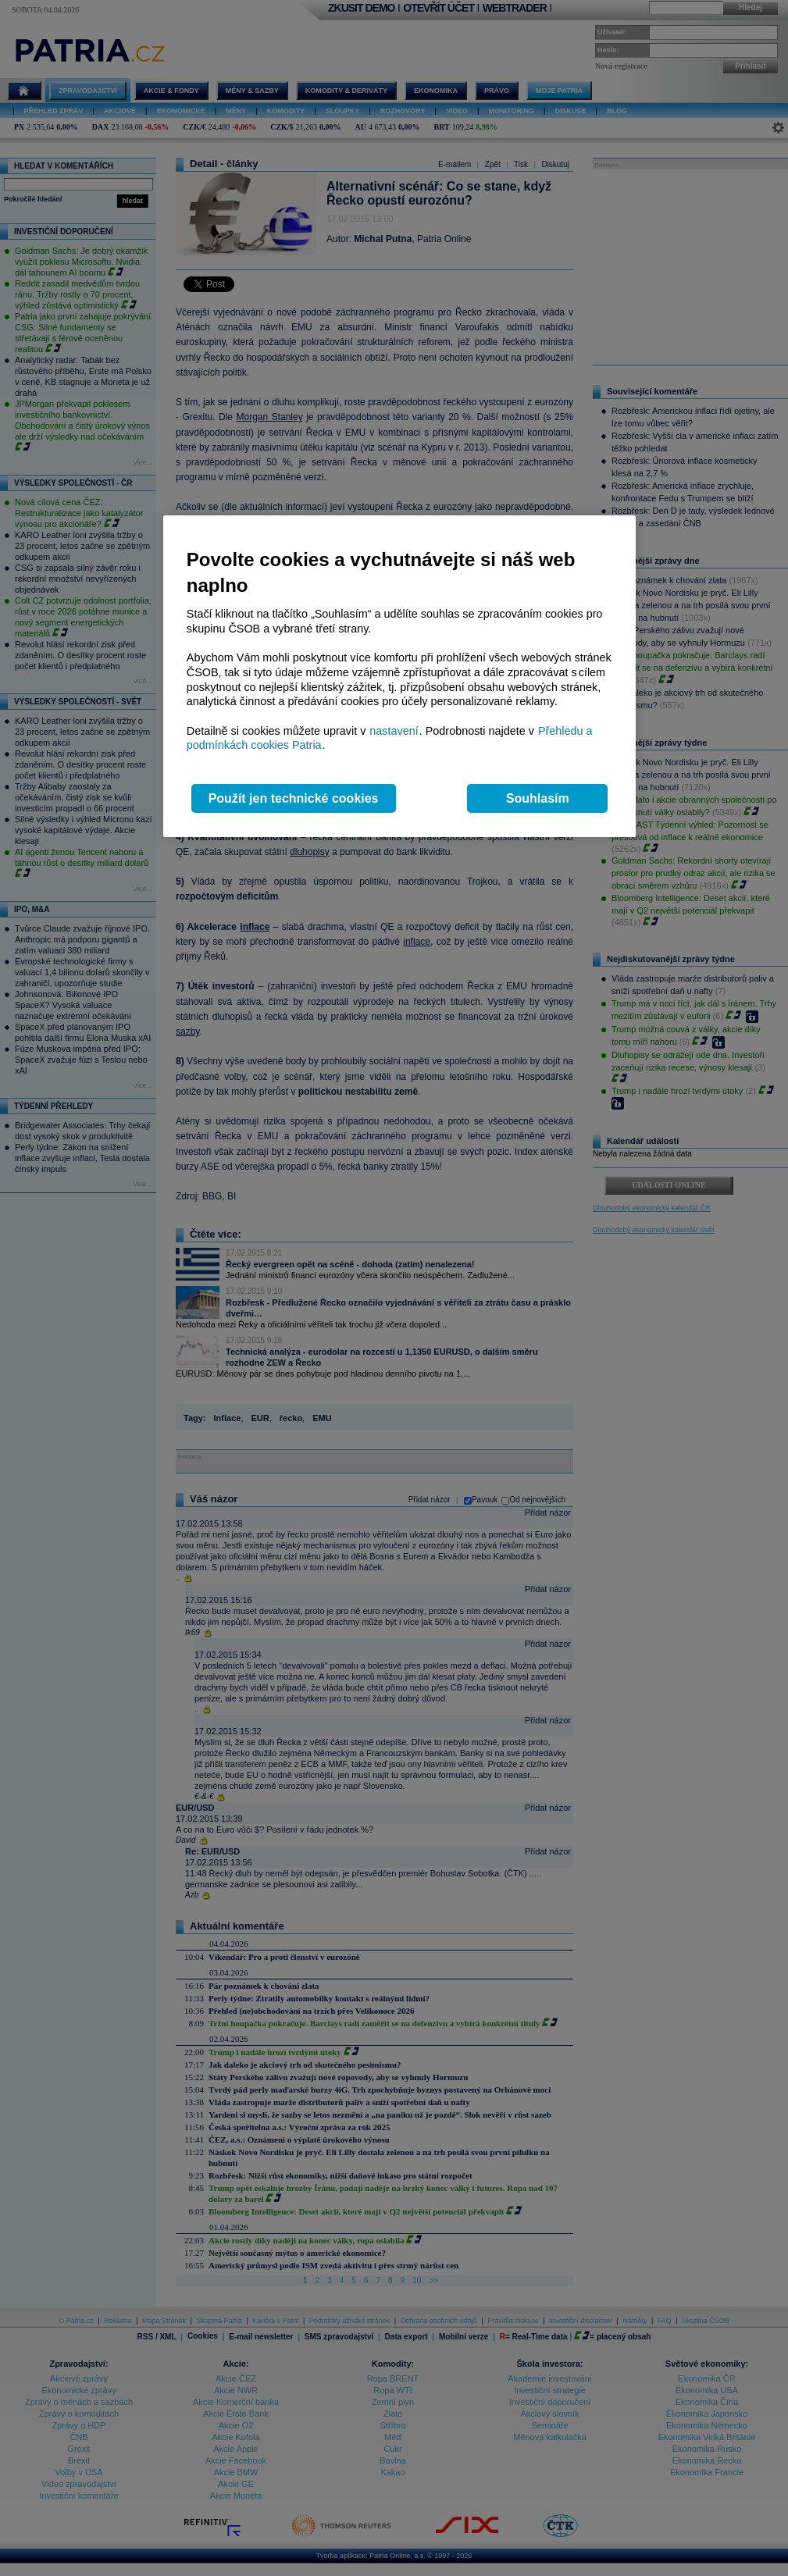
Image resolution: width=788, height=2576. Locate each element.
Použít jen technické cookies (294, 798)
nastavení (393, 731)
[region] (399, 676)
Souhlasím (537, 798)
